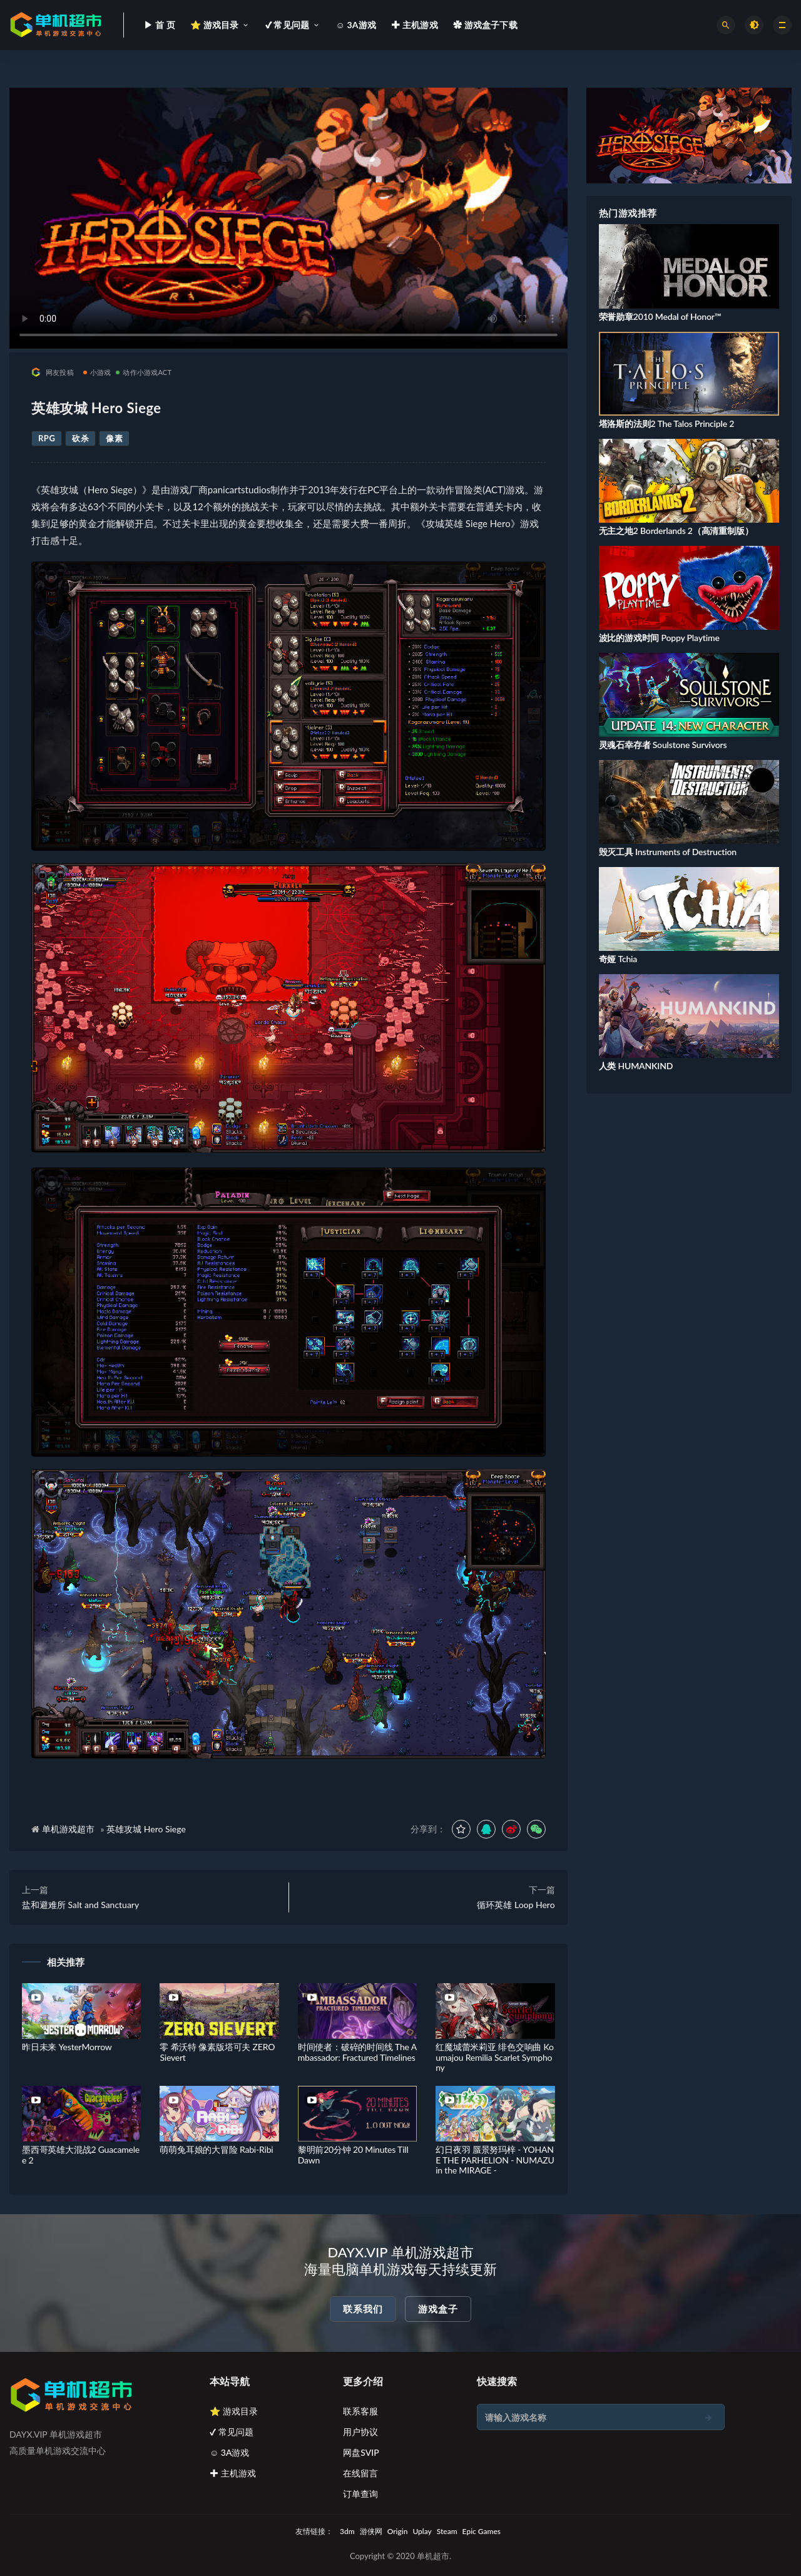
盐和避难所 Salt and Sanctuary (80, 1904)
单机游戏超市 (68, 1829)
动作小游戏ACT (143, 372)
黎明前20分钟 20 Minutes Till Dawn (353, 2154)
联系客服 (360, 2411)
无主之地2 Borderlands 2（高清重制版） (676, 530)
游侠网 (371, 2531)
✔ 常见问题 (231, 2431)
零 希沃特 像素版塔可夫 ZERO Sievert (217, 2052)
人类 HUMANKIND (636, 1065)
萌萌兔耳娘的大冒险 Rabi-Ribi (216, 2149)
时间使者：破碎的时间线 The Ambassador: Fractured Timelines (357, 2052)
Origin (397, 2531)
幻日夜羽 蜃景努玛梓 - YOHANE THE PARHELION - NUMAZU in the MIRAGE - (495, 2160)
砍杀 (80, 438)
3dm (347, 2531)
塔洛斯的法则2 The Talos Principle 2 (667, 423)
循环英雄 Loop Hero (515, 1904)
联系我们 (363, 2308)
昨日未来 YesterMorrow (67, 2046)
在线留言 (360, 2473)
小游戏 (97, 372)
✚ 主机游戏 (233, 2473)
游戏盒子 (438, 2308)
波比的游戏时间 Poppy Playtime (659, 637)
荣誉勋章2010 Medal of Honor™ (660, 316)
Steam (447, 2531)
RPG (46, 438)
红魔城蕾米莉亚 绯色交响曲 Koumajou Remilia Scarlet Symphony (495, 2057)
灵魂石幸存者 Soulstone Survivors (663, 744)
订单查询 (360, 2493)
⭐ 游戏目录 (234, 2411)
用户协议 (360, 2431)
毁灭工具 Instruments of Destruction (668, 851)
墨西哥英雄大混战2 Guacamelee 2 (81, 2154)
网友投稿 (52, 372)
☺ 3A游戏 (230, 2452)
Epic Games (481, 2531)
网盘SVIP (361, 2452)
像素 (114, 438)
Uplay (421, 2531)
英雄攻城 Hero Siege (146, 1829)
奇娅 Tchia (618, 958)
